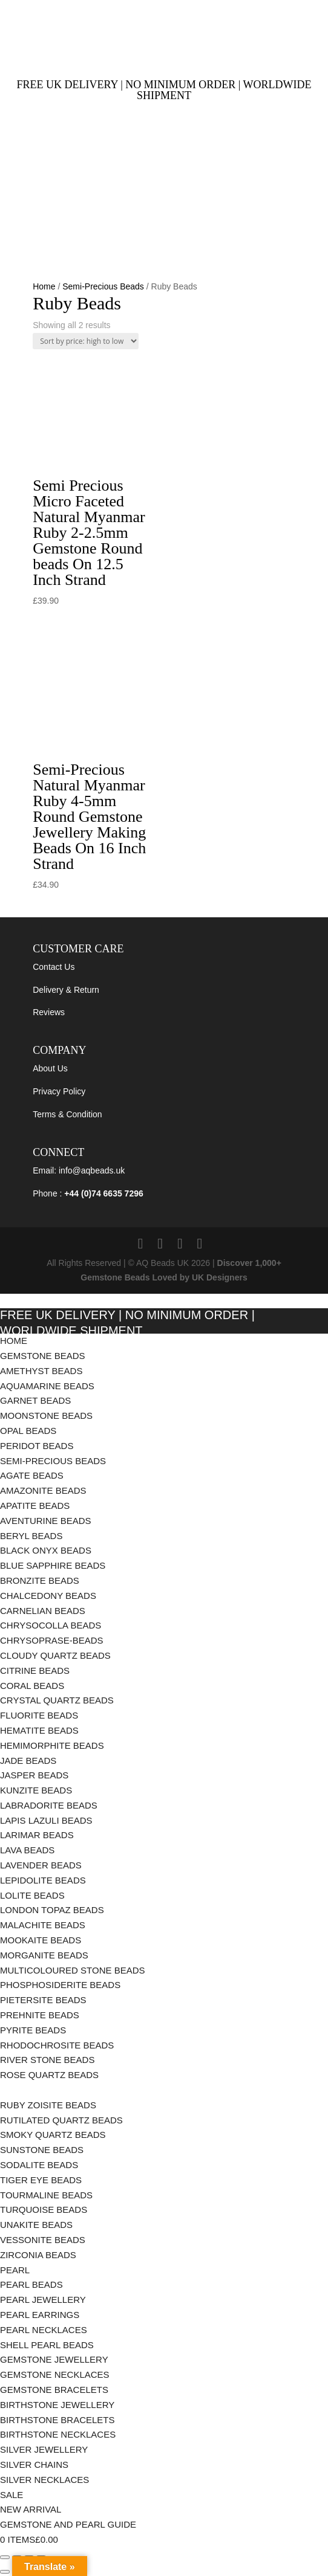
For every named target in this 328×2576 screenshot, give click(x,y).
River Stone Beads (47, 2060)
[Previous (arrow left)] (5, 2572)
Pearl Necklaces (43, 2330)
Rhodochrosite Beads (57, 2045)
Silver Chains (34, 2464)
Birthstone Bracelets (57, 2420)
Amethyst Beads (41, 1371)
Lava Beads (27, 1850)
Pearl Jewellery (43, 2299)
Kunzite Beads (36, 1790)
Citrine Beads (35, 1670)
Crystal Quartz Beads (57, 1700)
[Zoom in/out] (5, 2557)
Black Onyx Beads (45, 1550)
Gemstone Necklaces (55, 2374)
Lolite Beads (32, 1895)
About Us (50, 1068)
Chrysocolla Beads (50, 1625)
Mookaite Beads (42, 1940)
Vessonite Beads (42, 2240)
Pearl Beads (31, 2284)
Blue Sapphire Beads (52, 1565)
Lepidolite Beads (43, 1880)
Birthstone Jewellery (57, 2405)
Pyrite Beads (33, 2030)
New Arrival (30, 2509)
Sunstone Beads (42, 2150)
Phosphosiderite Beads (60, 1985)
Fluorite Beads (39, 1715)
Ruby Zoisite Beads (48, 2105)
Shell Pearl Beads (47, 2345)
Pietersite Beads (44, 2000)
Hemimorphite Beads (53, 1745)
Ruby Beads (29, 2090)
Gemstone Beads (42, 1356)
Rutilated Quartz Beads (61, 2120)
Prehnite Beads (39, 2015)
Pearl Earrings (39, 2315)
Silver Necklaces (44, 2479)
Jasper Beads (34, 1775)
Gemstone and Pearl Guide (68, 2524)
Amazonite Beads (43, 1490)
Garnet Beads (35, 1400)
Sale (11, 2495)
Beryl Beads (31, 1536)
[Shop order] (86, 341)
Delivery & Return (66, 990)
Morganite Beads (44, 1955)
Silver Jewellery (44, 2449)
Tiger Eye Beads (41, 2180)
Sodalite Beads (39, 2165)
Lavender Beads (41, 1865)
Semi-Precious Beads (103, 286)
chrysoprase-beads (51, 1640)
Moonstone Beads (46, 1415)
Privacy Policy (59, 1091)
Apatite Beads (35, 1505)
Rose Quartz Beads (49, 2075)
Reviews (49, 1012)
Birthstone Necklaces (58, 2434)
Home (44, 286)
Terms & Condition (67, 1114)
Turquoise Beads (43, 2209)
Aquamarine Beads (47, 1386)
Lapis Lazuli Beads (46, 1820)
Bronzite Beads (39, 1580)
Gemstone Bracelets (54, 2389)
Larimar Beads (37, 1835)
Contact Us (53, 967)
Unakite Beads (36, 2224)
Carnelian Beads (42, 1611)
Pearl (15, 2270)
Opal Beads (28, 1430)
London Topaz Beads (52, 1910)
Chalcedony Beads (48, 1595)
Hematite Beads (39, 1730)
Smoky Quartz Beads (54, 2134)
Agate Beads (32, 1475)
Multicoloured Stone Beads (72, 1970)
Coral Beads (32, 1685)
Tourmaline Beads (46, 2195)
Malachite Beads (44, 1925)
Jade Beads (28, 1760)
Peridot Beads (36, 1446)
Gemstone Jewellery (54, 2359)
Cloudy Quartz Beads (55, 1655)
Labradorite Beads (48, 1805)
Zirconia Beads (38, 2255)
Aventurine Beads (45, 1521)
